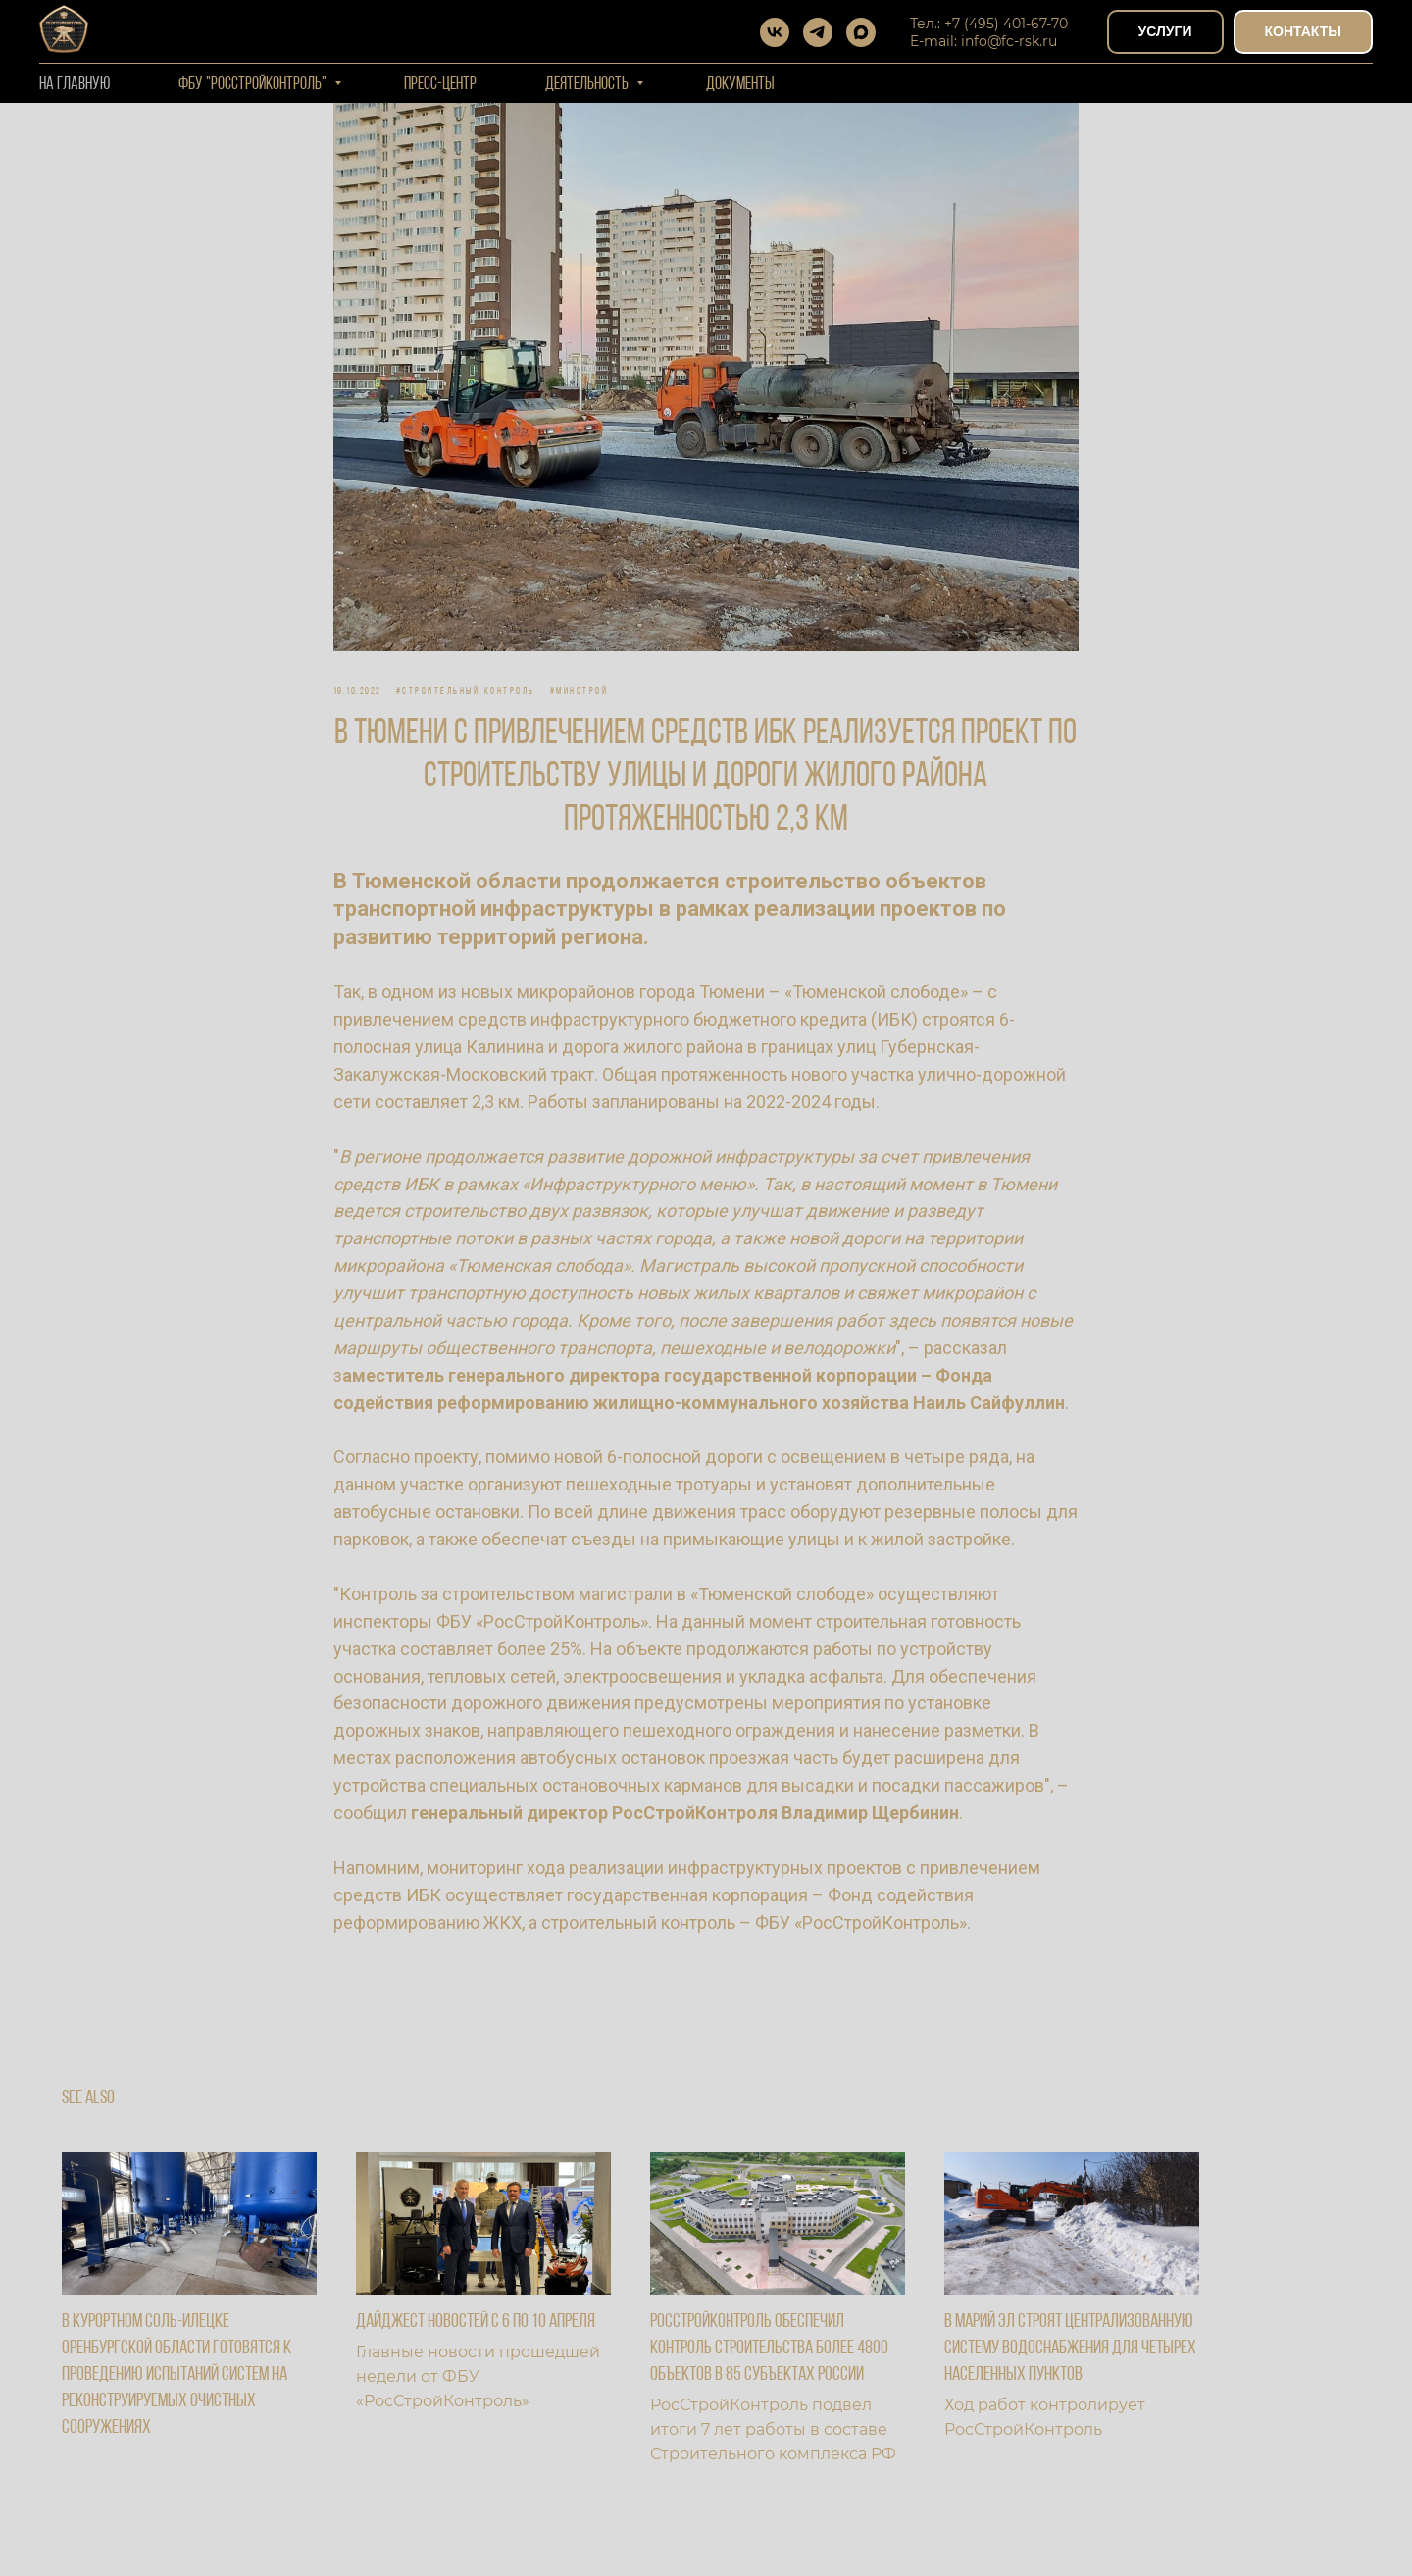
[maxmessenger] (861, 32)
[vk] (774, 32)
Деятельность (588, 85)
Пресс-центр (440, 85)
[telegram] (817, 32)
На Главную (74, 85)
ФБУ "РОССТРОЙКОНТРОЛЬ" (253, 85)
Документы (740, 85)
